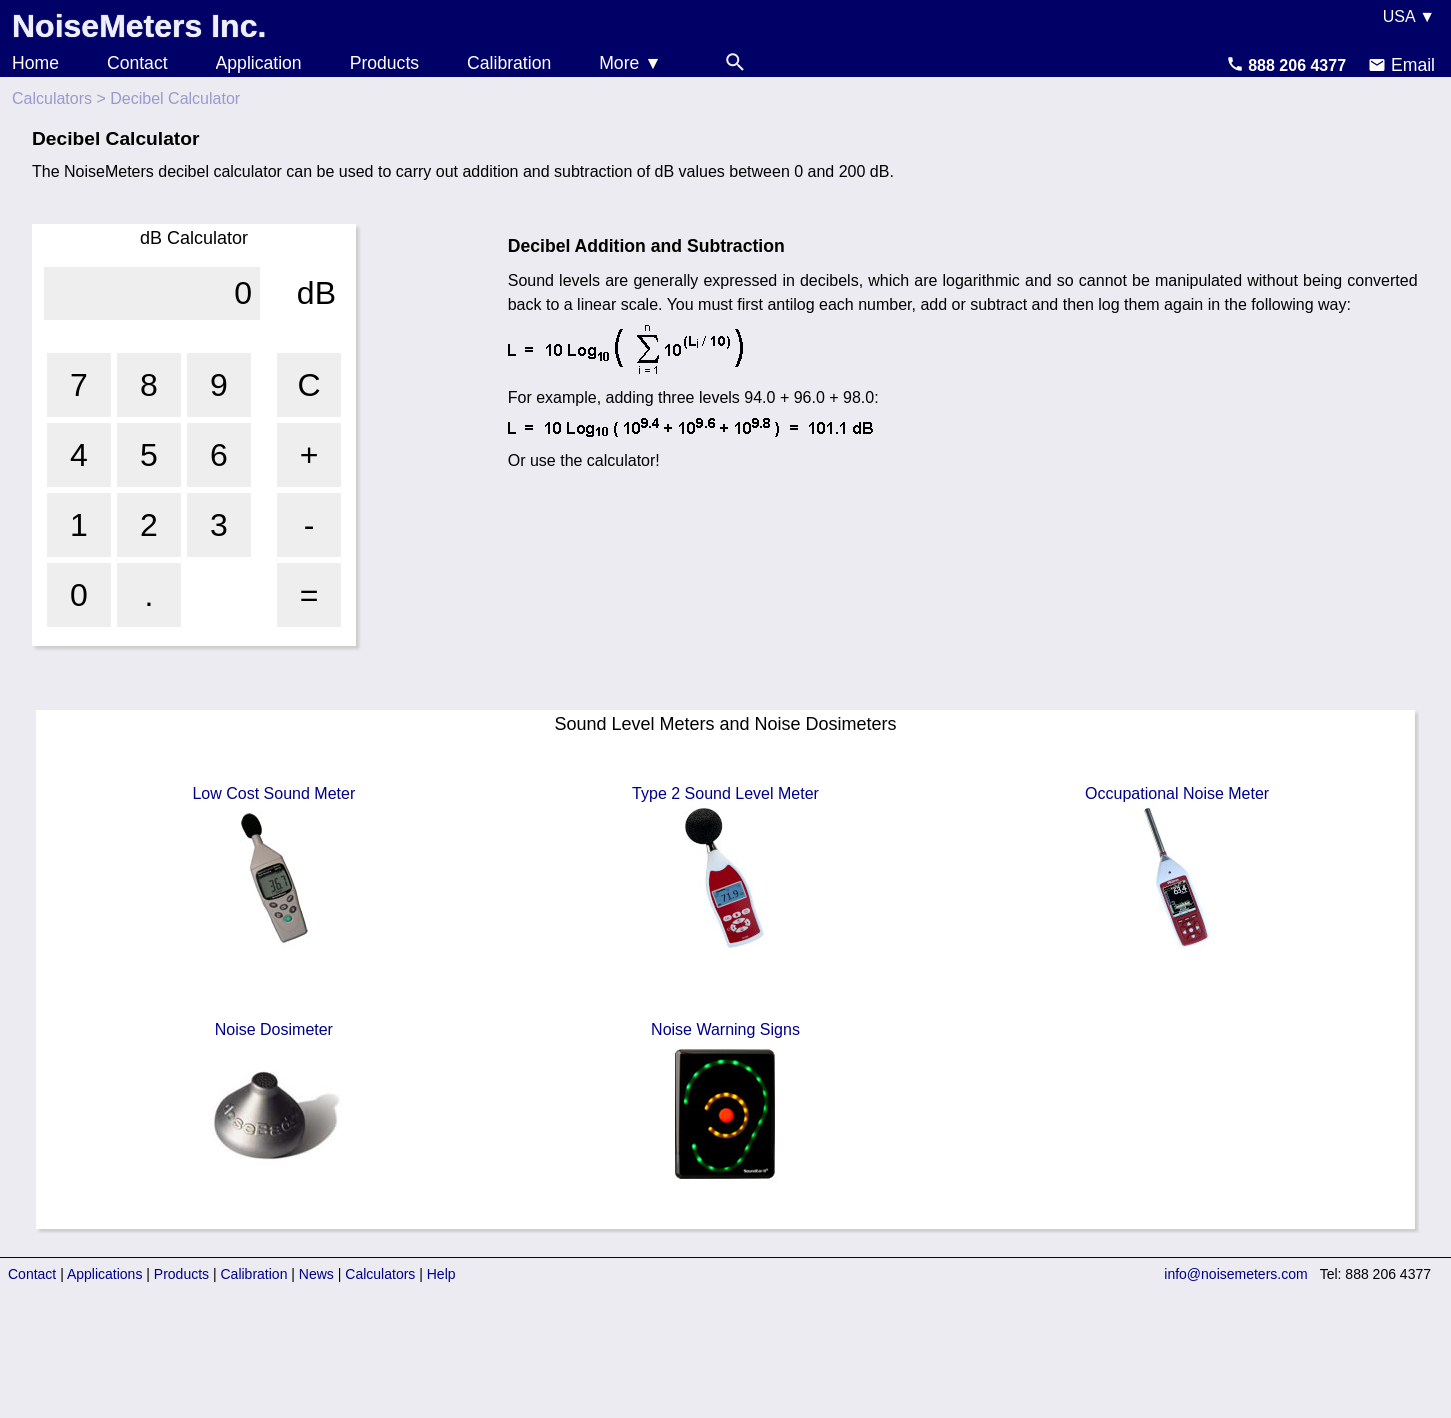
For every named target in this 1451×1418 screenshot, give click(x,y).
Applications (105, 1274)
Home (35, 63)
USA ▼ (1409, 16)
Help (441, 1274)
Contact (137, 63)
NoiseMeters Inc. (139, 26)
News (316, 1274)
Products (384, 63)
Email (1401, 65)
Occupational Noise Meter (1177, 869)
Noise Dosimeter (274, 1105)
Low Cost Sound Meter (273, 869)
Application (259, 63)
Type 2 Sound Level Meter (725, 869)
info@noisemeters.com (1235, 1274)
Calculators (52, 98)
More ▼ (630, 63)
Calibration (509, 63)
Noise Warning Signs (725, 1105)
